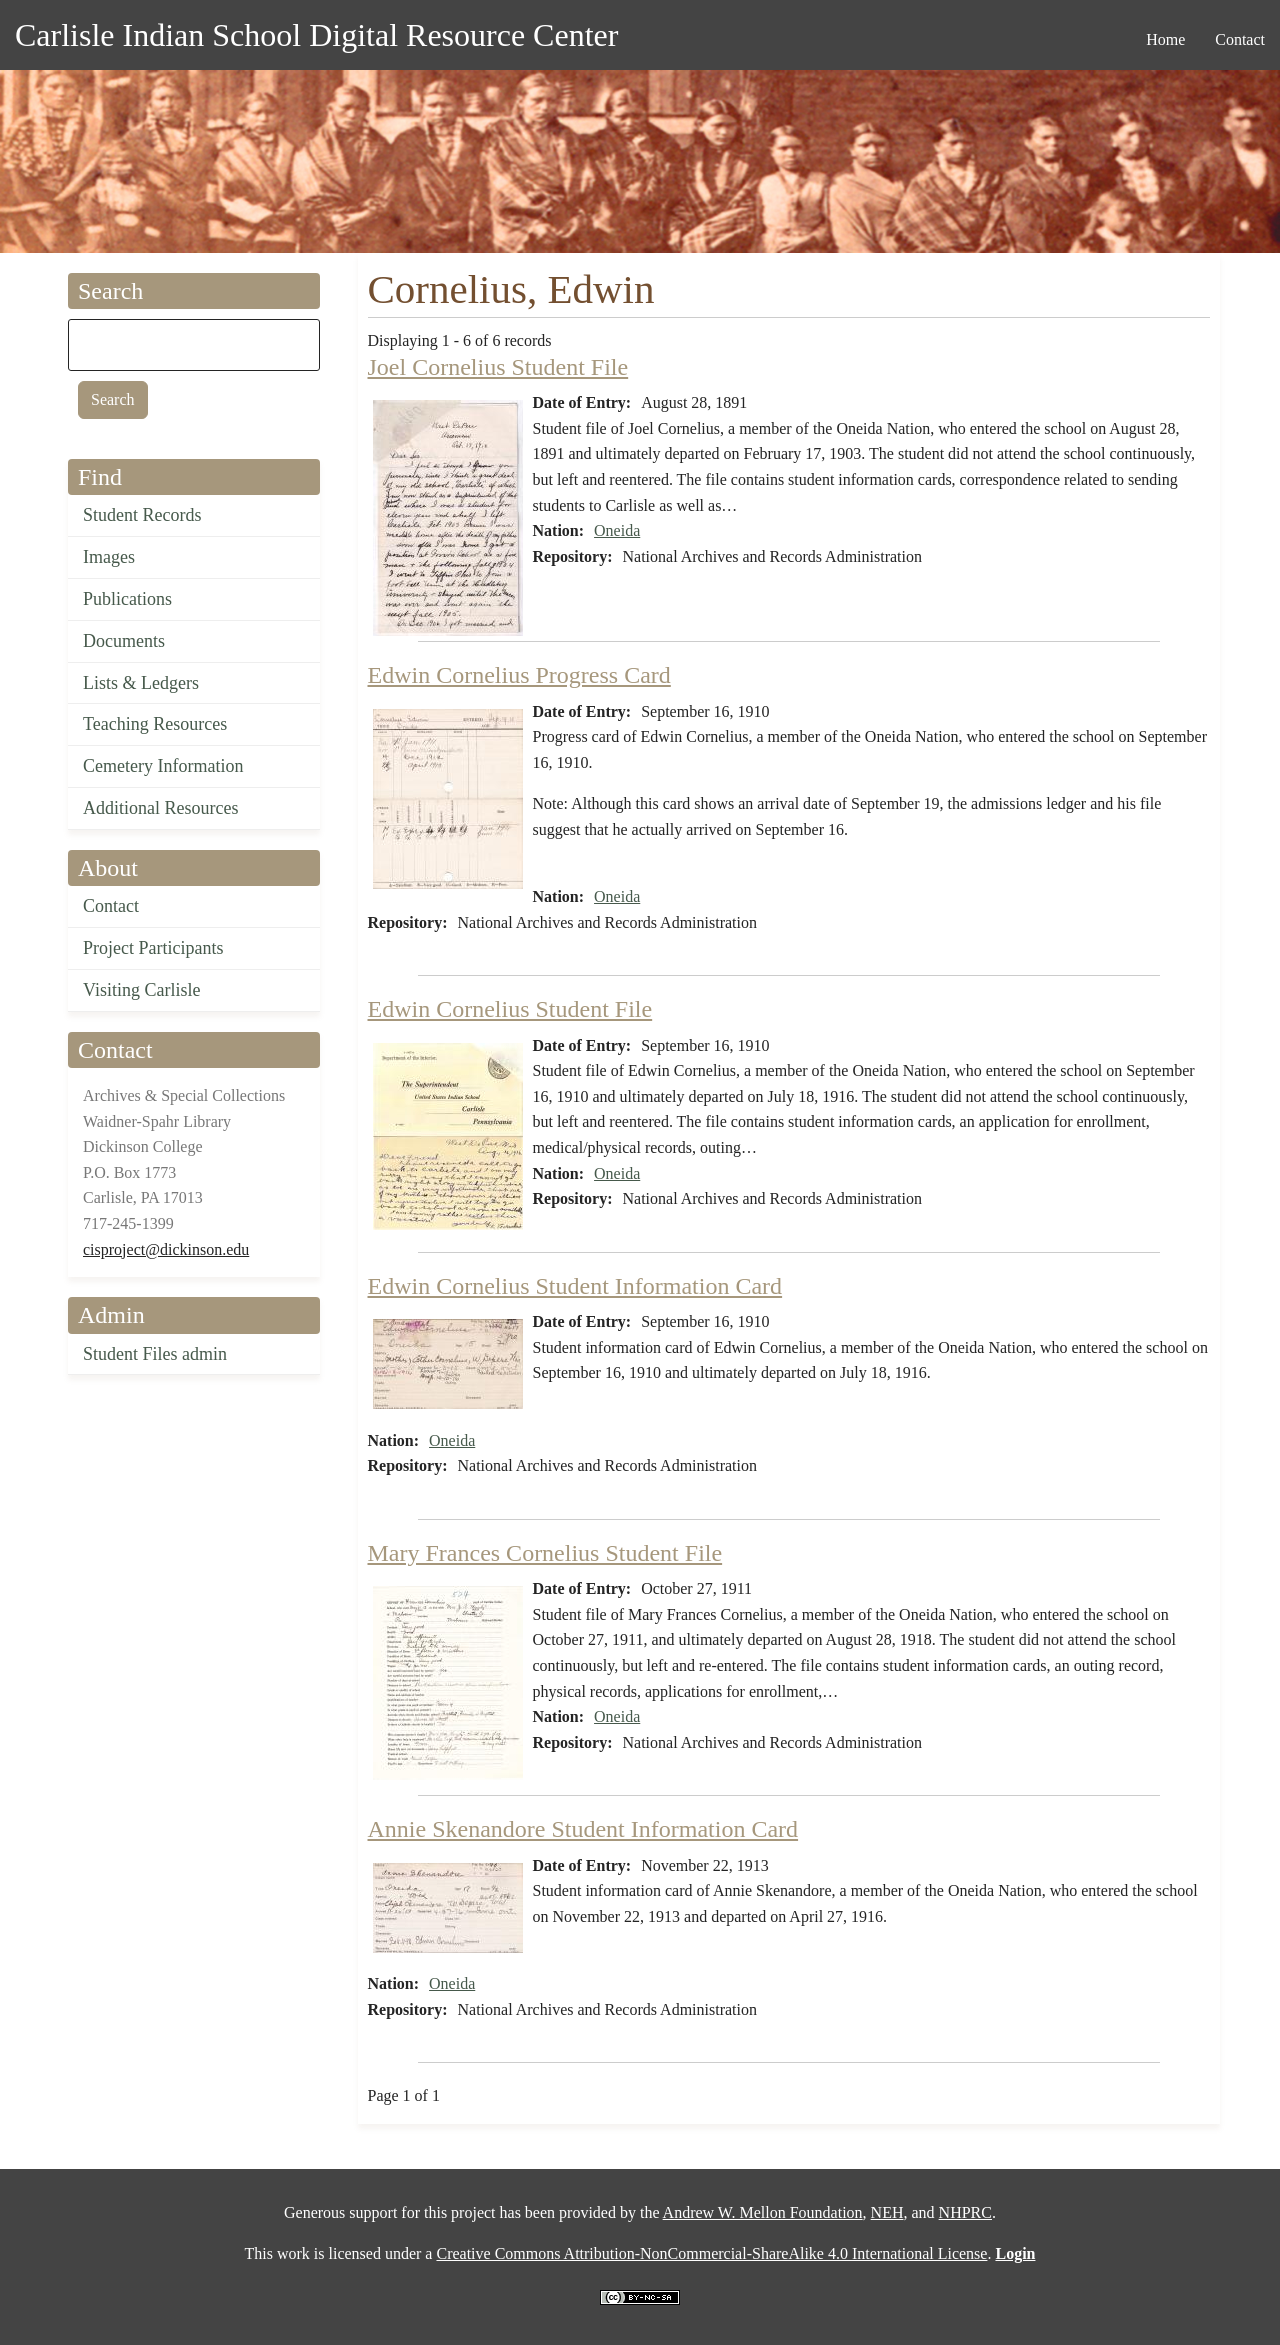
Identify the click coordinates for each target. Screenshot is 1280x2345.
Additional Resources (160, 808)
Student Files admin (155, 1354)
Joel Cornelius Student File (498, 367)
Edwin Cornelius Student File (510, 1009)
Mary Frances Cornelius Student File (545, 1553)
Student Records (142, 515)
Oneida (617, 530)
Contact (111, 906)
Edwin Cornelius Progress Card (519, 675)
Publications (127, 599)
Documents (124, 641)
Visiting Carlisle (141, 990)
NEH (887, 2212)
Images (109, 557)
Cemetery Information (163, 766)
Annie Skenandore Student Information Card (583, 1829)
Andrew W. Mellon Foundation (763, 2212)
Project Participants (153, 948)
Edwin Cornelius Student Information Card (575, 1286)
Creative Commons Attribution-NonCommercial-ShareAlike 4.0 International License (711, 2253)
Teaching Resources (155, 724)
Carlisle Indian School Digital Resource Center (316, 35)
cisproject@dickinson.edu (166, 1249)
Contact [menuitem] (1240, 39)
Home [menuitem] (1165, 39)
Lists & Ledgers (141, 683)
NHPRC (965, 2212)
